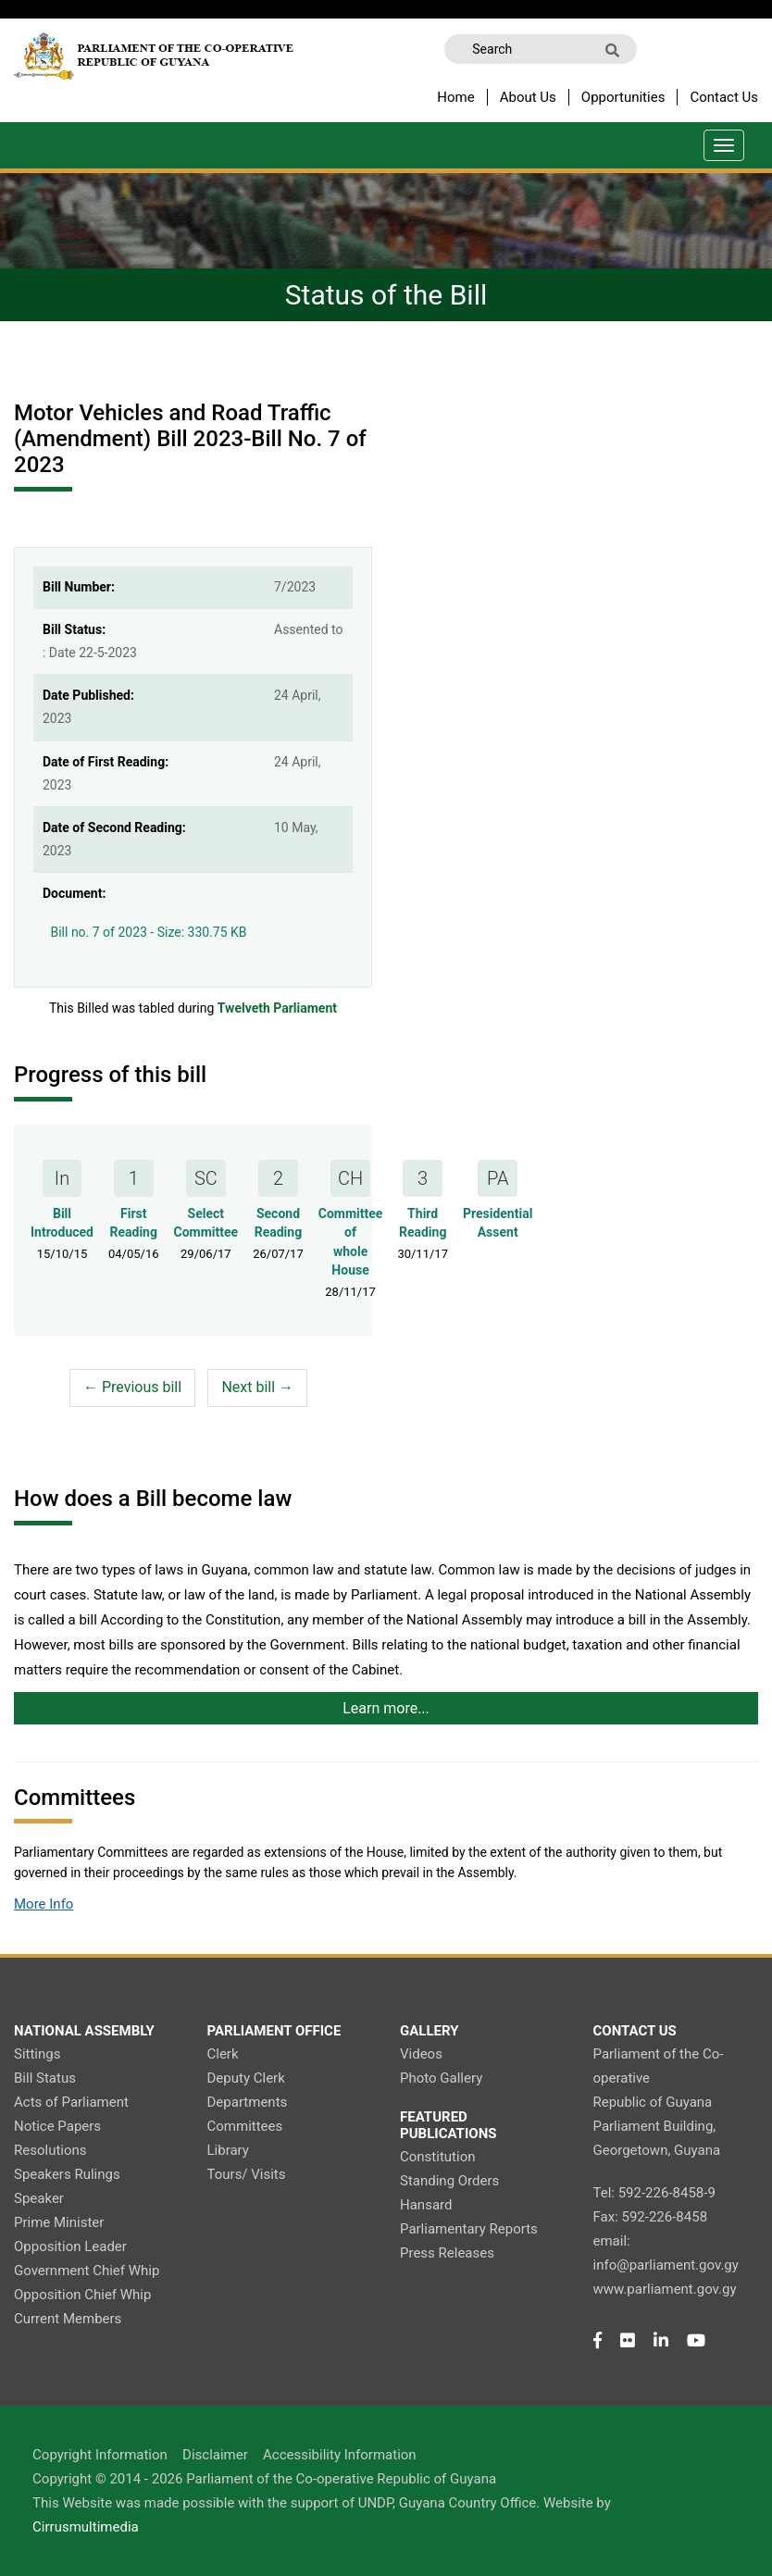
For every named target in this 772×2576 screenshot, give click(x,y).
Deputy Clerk (246, 2078)
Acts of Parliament (71, 2102)
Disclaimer (215, 2454)
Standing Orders (449, 2180)
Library (228, 2150)
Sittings (37, 2054)
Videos (421, 2054)
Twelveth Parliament (277, 1008)
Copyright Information (100, 2454)
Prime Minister (59, 2222)
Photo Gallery (441, 2078)
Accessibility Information (340, 2454)
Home (455, 97)
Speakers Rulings (67, 2174)
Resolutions (50, 2150)
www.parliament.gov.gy (665, 2289)
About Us (528, 97)
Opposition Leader (70, 2246)
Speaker (39, 2198)
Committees (245, 2126)
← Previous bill (132, 1387)
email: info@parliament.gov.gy (666, 2253)
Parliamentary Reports (469, 2229)
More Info (43, 1904)
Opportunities (623, 97)
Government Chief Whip (86, 2270)
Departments (247, 2102)
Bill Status (45, 2078)
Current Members (67, 2318)
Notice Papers (57, 2126)
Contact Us (724, 97)
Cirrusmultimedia (85, 2527)
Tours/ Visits (246, 2174)
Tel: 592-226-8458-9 (654, 2192)
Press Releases (447, 2253)
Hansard (426, 2204)
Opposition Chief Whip (82, 2294)
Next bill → (257, 1387)
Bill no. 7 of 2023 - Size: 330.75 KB (145, 929)
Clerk (223, 2054)
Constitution (437, 2156)
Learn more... (386, 1708)
